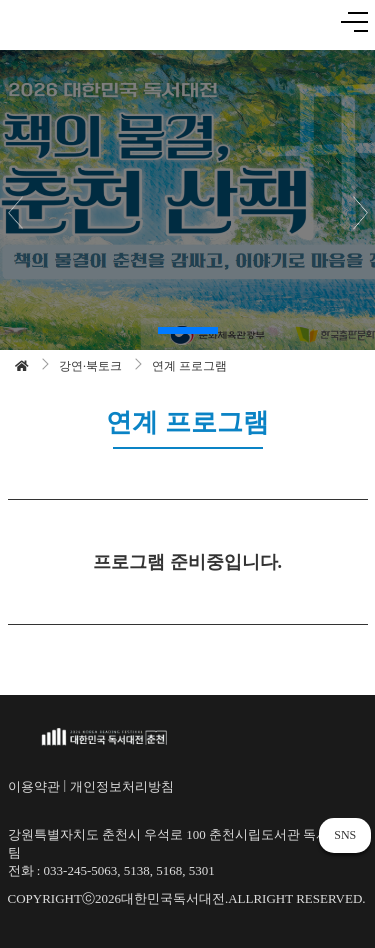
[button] (188, 330)
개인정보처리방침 (122, 786)
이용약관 (34, 786)
